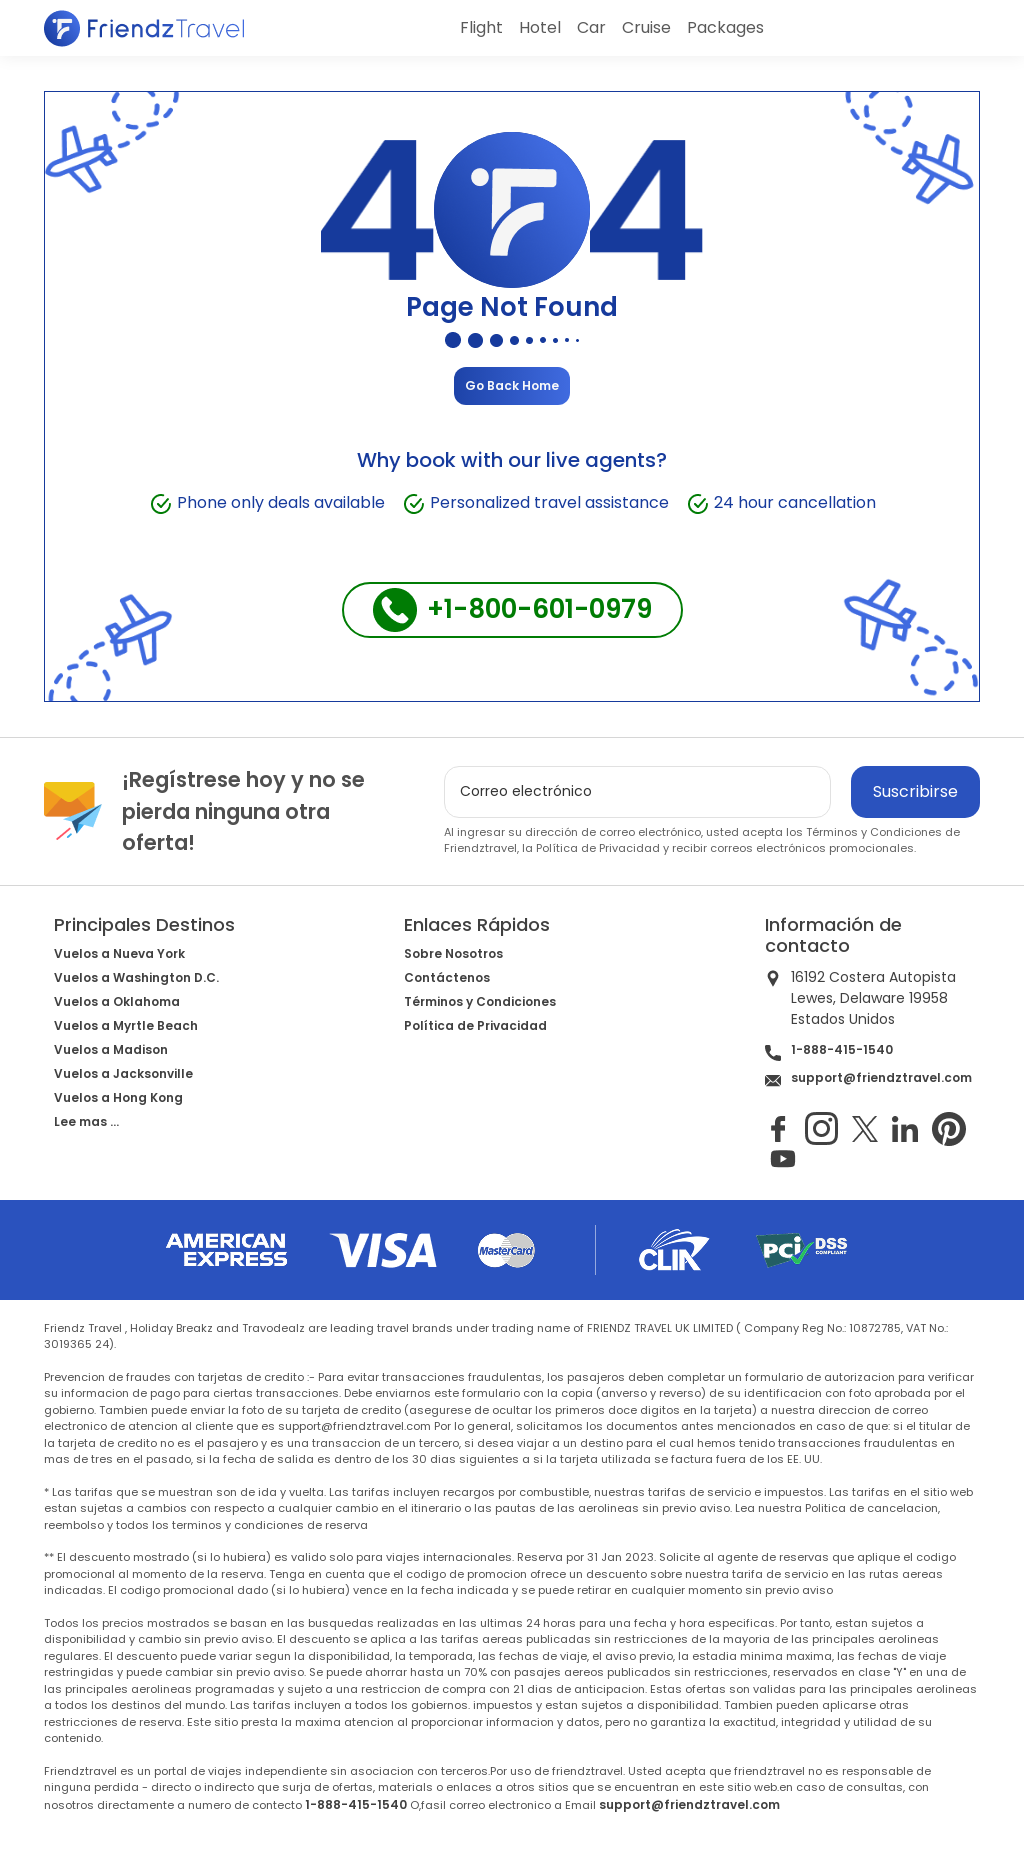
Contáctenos (447, 977)
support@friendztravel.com (881, 1077)
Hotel (540, 27)
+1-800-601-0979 (512, 610)
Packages (725, 27)
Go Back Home (512, 385)
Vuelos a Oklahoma (117, 1001)
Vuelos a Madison (111, 1049)
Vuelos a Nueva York (119, 953)
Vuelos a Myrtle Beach (126, 1025)
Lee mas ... (86, 1121)
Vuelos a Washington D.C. (136, 977)
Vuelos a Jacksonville (123, 1073)
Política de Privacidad (598, 848)
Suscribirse (915, 791)
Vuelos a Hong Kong (118, 1097)
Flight (481, 27)
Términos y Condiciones (874, 832)
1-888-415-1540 (842, 1049)
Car (591, 27)
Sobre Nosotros (453, 953)
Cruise (646, 27)
